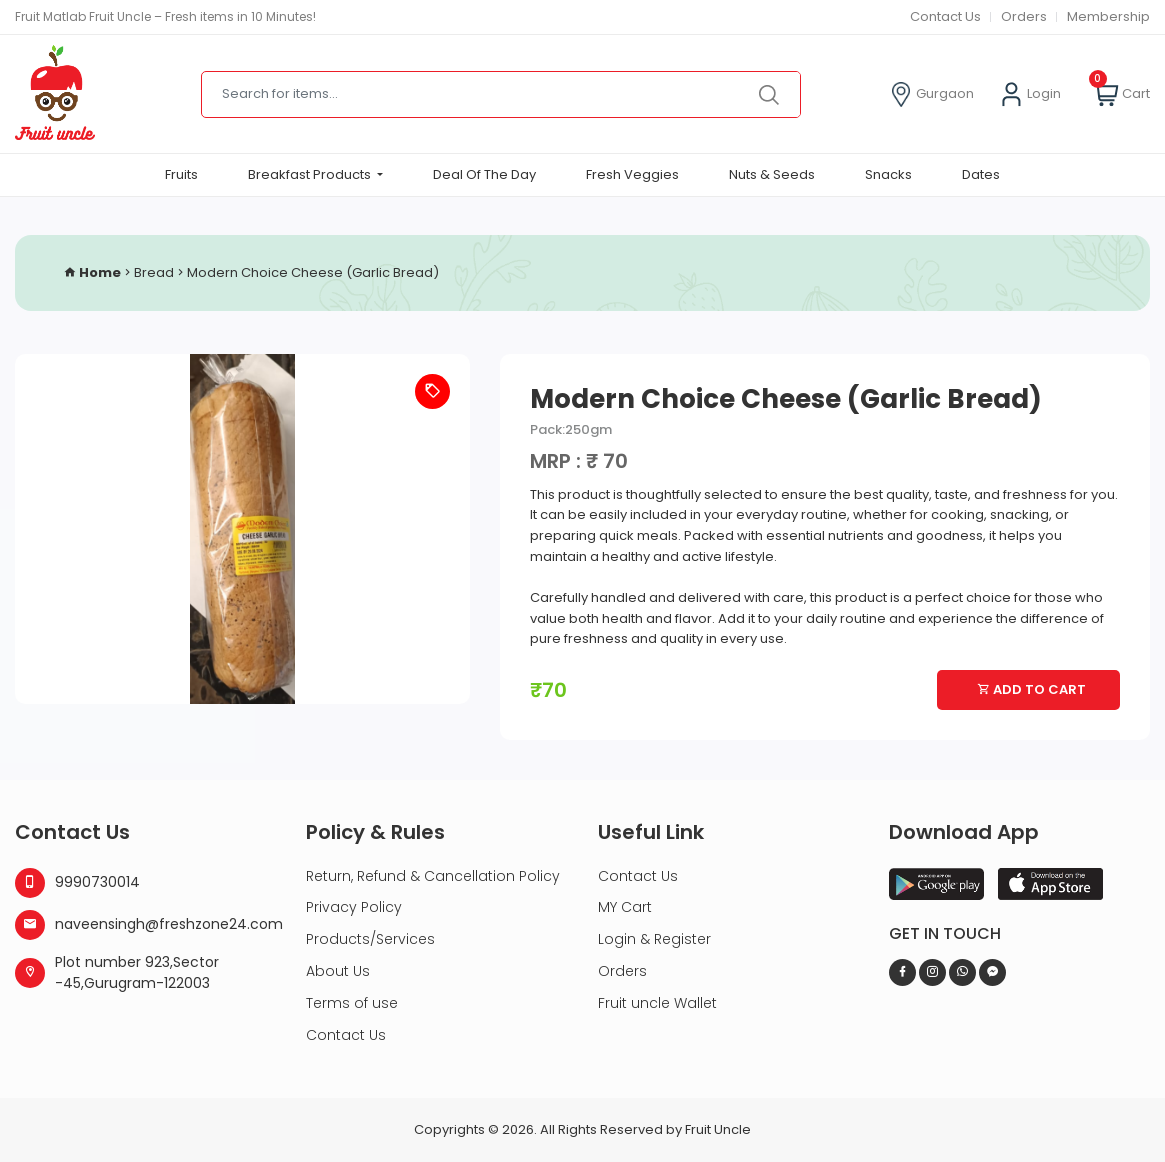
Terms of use (352, 1003)
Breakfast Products (311, 174)
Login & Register (654, 939)
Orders (1024, 16)
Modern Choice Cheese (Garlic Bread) (313, 273)
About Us (338, 971)
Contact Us (945, 16)
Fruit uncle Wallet (657, 1003)
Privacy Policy (354, 907)
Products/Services (370, 939)
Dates (981, 174)
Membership (1108, 16)
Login (1030, 94)
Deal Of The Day (484, 174)
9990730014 (77, 883)
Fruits (181, 174)
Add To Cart (1031, 689)
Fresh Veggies (632, 174)
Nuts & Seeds (772, 174)
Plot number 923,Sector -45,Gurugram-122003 (117, 972)
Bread (154, 273)
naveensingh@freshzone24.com (145, 925)
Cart (1122, 94)
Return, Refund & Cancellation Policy (433, 876)
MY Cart (625, 907)
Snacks (888, 174)
